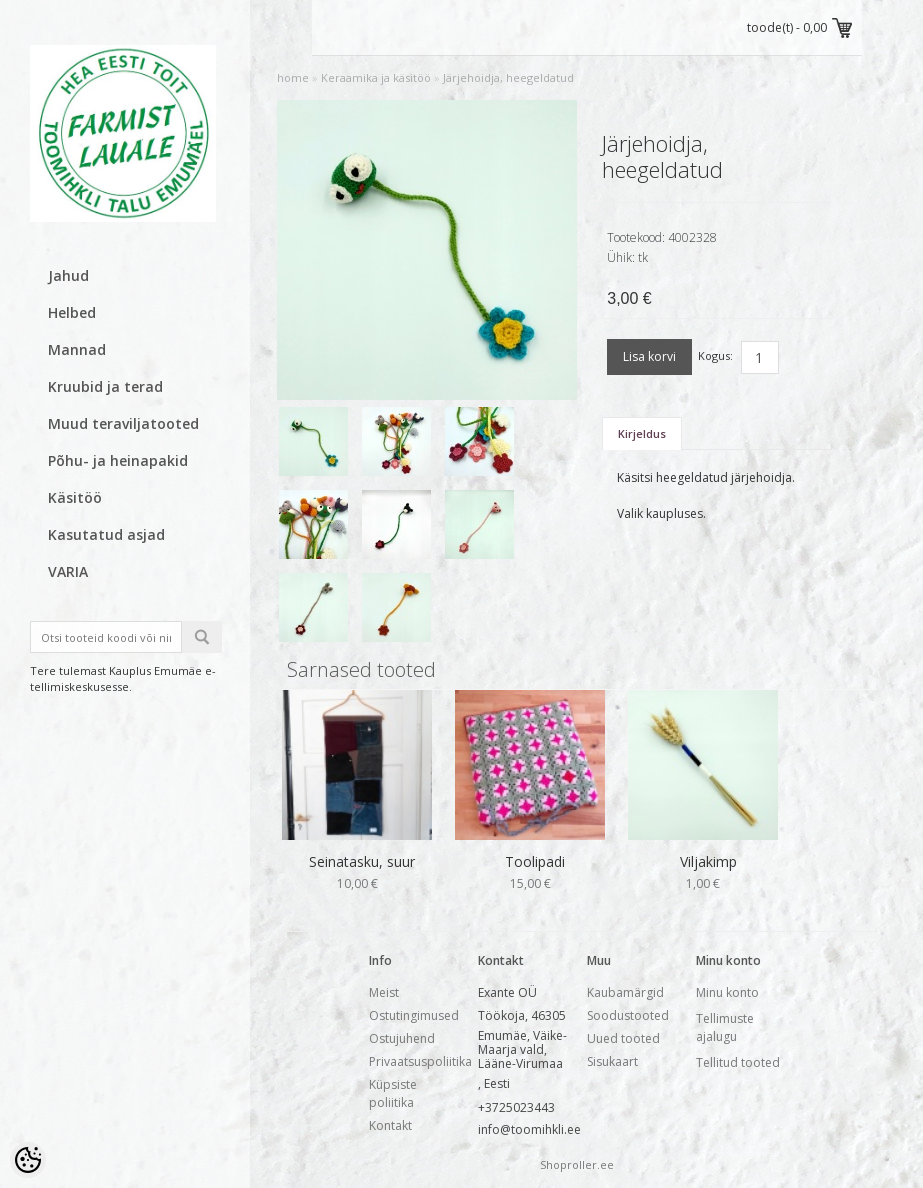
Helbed (72, 312)
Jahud (68, 275)
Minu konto (727, 992)
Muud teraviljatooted (123, 423)
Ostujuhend (402, 1038)
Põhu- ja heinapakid (118, 460)
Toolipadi (535, 861)
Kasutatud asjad (106, 534)
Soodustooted (628, 1015)
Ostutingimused (414, 1015)
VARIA (68, 571)
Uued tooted (623, 1038)
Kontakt (390, 1125)
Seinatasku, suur (362, 861)
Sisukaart (612, 1061)
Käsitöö (75, 497)
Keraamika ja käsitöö (376, 77)
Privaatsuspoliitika (420, 1061)
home (293, 77)
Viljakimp (708, 861)
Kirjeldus (642, 433)
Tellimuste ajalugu (725, 1027)
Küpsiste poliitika (393, 1093)
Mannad (77, 349)
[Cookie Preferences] (28, 1160)
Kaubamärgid (625, 992)
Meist (384, 992)
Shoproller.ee (577, 1164)
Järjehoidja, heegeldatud (508, 77)
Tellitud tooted (738, 1062)
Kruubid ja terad (105, 386)
